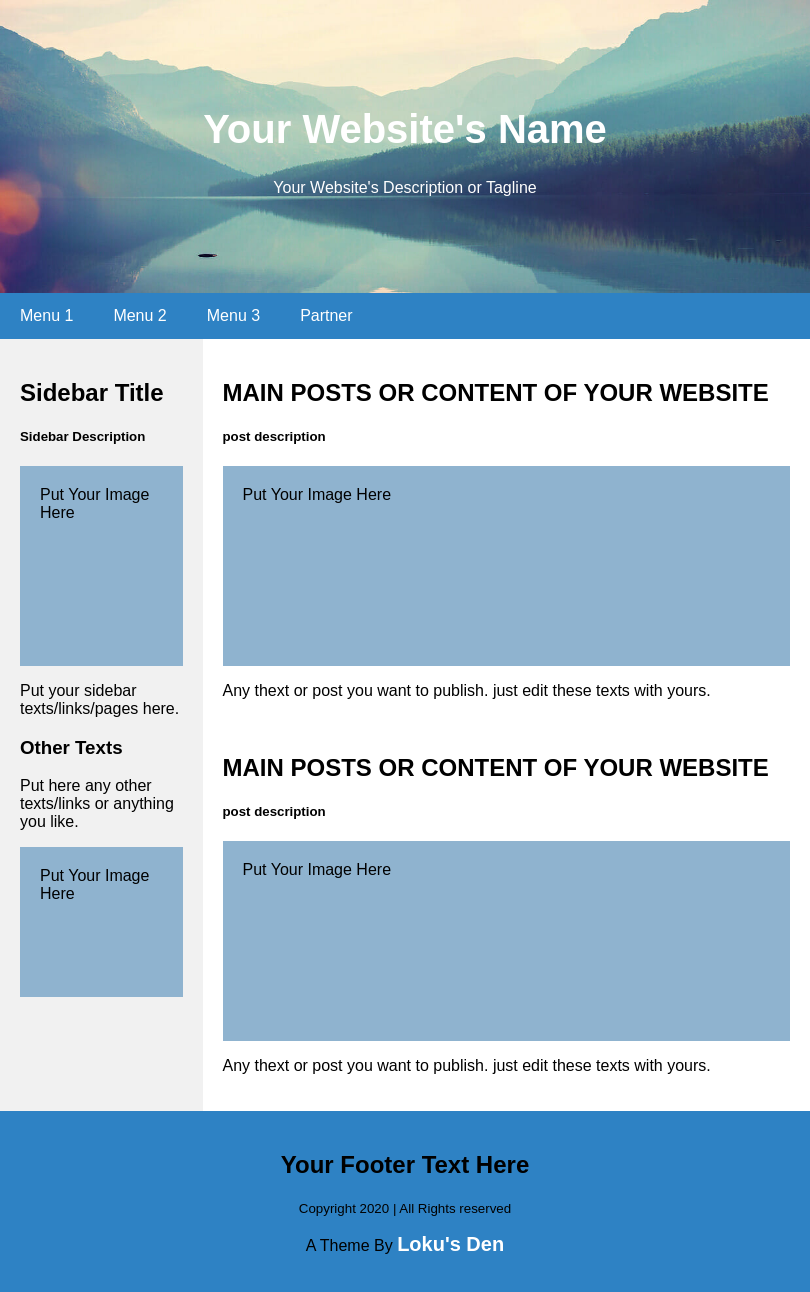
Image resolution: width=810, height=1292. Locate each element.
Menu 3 (233, 315)
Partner (326, 315)
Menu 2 (139, 315)
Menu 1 (46, 315)
